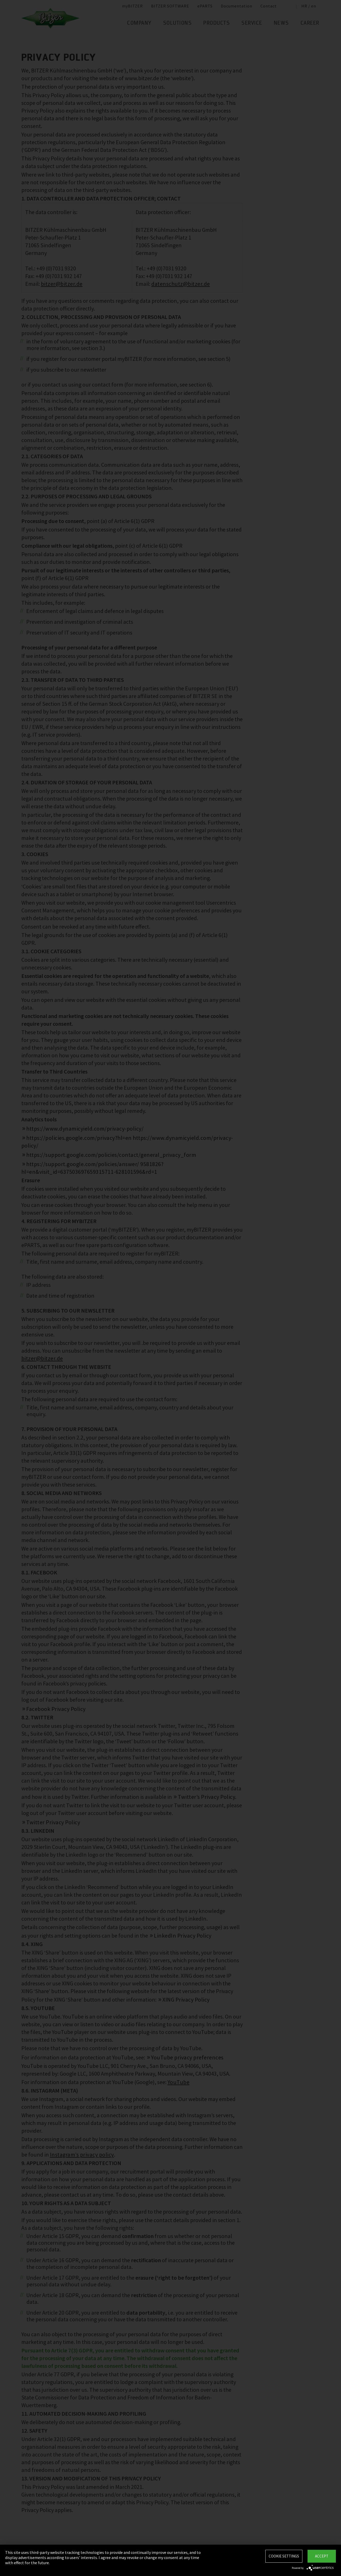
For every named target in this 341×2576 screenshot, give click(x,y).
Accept (321, 2556)
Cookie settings (284, 2556)
